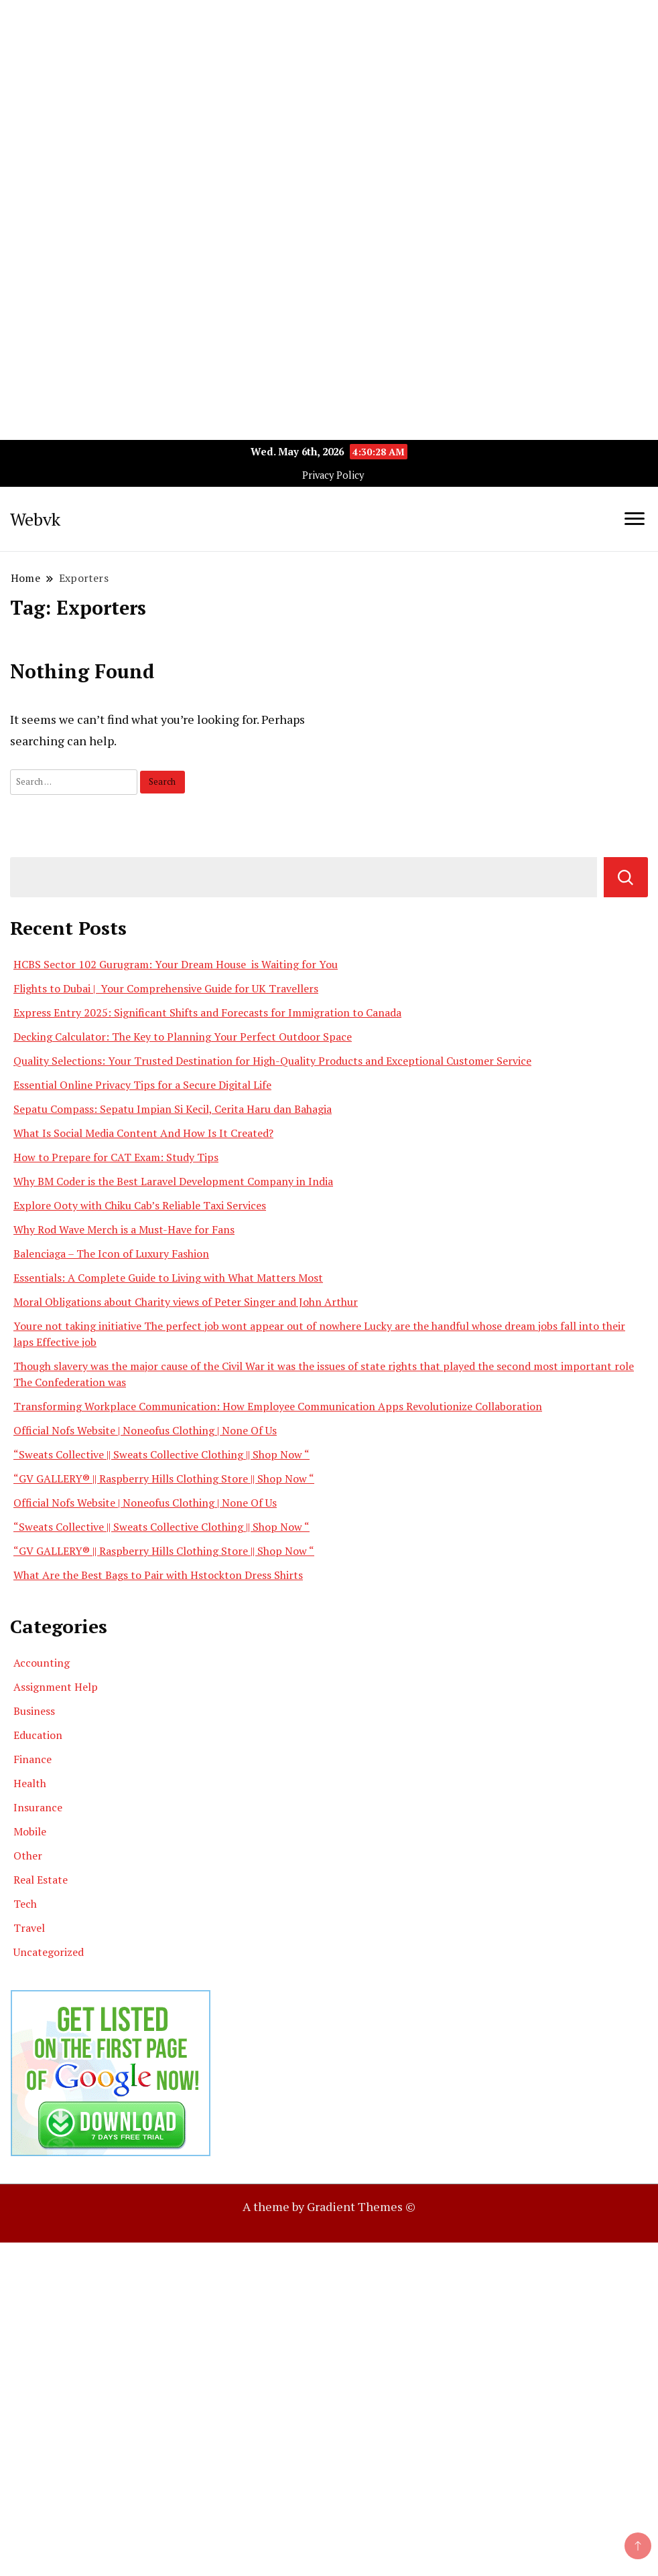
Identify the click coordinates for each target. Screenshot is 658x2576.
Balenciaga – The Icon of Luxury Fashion (111, 1253)
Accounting (41, 1662)
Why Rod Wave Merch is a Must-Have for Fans (124, 1229)
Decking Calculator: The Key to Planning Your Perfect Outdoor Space (182, 1036)
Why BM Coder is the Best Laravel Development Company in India (173, 1181)
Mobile (29, 1831)
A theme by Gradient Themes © (329, 2206)
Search (626, 877)
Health (29, 1783)
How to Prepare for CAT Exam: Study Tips (115, 1157)
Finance (32, 1759)
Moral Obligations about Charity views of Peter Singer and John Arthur (185, 1301)
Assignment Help (55, 1686)
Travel (29, 1927)
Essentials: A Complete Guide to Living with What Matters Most (168, 1277)
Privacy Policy (333, 475)
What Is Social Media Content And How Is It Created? (143, 1133)
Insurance (37, 1807)
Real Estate (40, 1879)
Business (34, 1710)
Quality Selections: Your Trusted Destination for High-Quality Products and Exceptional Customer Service (272, 1060)
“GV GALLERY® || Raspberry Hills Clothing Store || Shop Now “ (163, 1478)
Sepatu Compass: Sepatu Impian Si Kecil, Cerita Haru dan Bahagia (172, 1109)
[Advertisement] (329, 93)
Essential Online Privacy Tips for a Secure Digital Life (142, 1084)
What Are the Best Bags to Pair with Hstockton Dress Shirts (158, 1575)
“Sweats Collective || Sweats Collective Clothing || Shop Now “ (161, 1454)
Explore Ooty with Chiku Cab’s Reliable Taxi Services (139, 1205)
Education (37, 1735)
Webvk (35, 519)
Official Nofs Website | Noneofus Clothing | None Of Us (145, 1430)
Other (27, 1855)
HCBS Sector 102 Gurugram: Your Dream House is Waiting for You (175, 964)
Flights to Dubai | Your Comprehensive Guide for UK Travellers (165, 988)
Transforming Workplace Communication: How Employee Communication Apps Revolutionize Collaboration (277, 1406)
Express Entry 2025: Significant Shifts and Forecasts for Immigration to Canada (207, 1012)
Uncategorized (48, 1952)
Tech (25, 1903)
